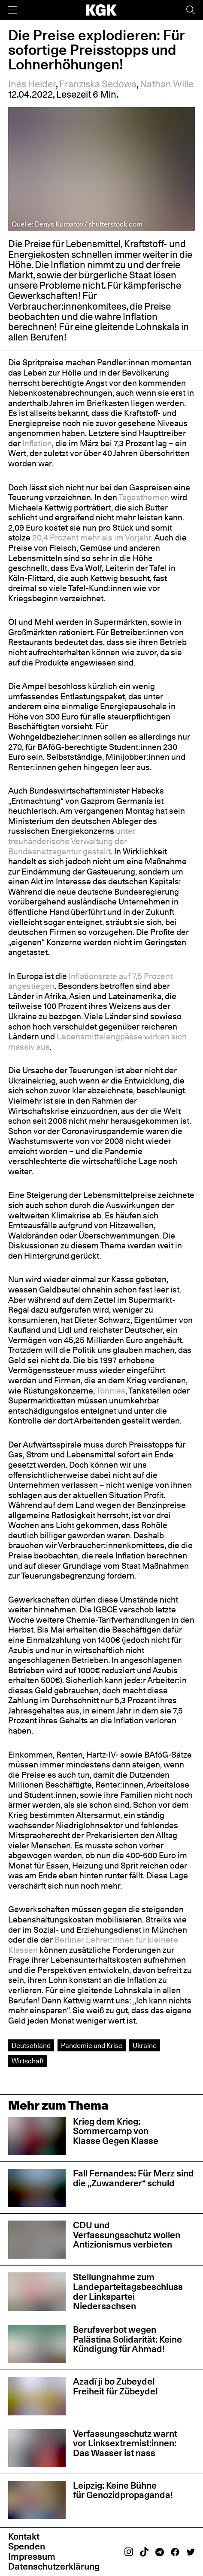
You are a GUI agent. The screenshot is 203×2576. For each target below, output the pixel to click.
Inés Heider (32, 84)
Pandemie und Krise (91, 2045)
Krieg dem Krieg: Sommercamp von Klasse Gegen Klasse (115, 2131)
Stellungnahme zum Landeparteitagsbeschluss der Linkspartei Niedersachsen (128, 2291)
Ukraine (145, 2045)
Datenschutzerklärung (54, 2566)
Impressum (31, 2556)
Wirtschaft (28, 2061)
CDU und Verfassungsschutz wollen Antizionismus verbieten (126, 2235)
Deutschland (31, 2045)
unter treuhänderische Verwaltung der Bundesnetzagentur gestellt (72, 841)
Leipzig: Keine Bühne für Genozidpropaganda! (124, 2490)
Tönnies (110, 1390)
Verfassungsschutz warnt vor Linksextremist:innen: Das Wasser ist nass (125, 2443)
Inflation (37, 443)
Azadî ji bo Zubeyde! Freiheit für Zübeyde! (115, 2386)
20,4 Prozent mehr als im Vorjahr (91, 537)
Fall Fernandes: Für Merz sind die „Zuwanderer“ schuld (133, 2178)
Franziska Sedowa (97, 84)
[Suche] (190, 10)
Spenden (26, 2546)
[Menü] (12, 10)
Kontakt (23, 2536)
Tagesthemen (143, 497)
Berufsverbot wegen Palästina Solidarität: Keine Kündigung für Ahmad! (127, 2339)
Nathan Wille (167, 84)
